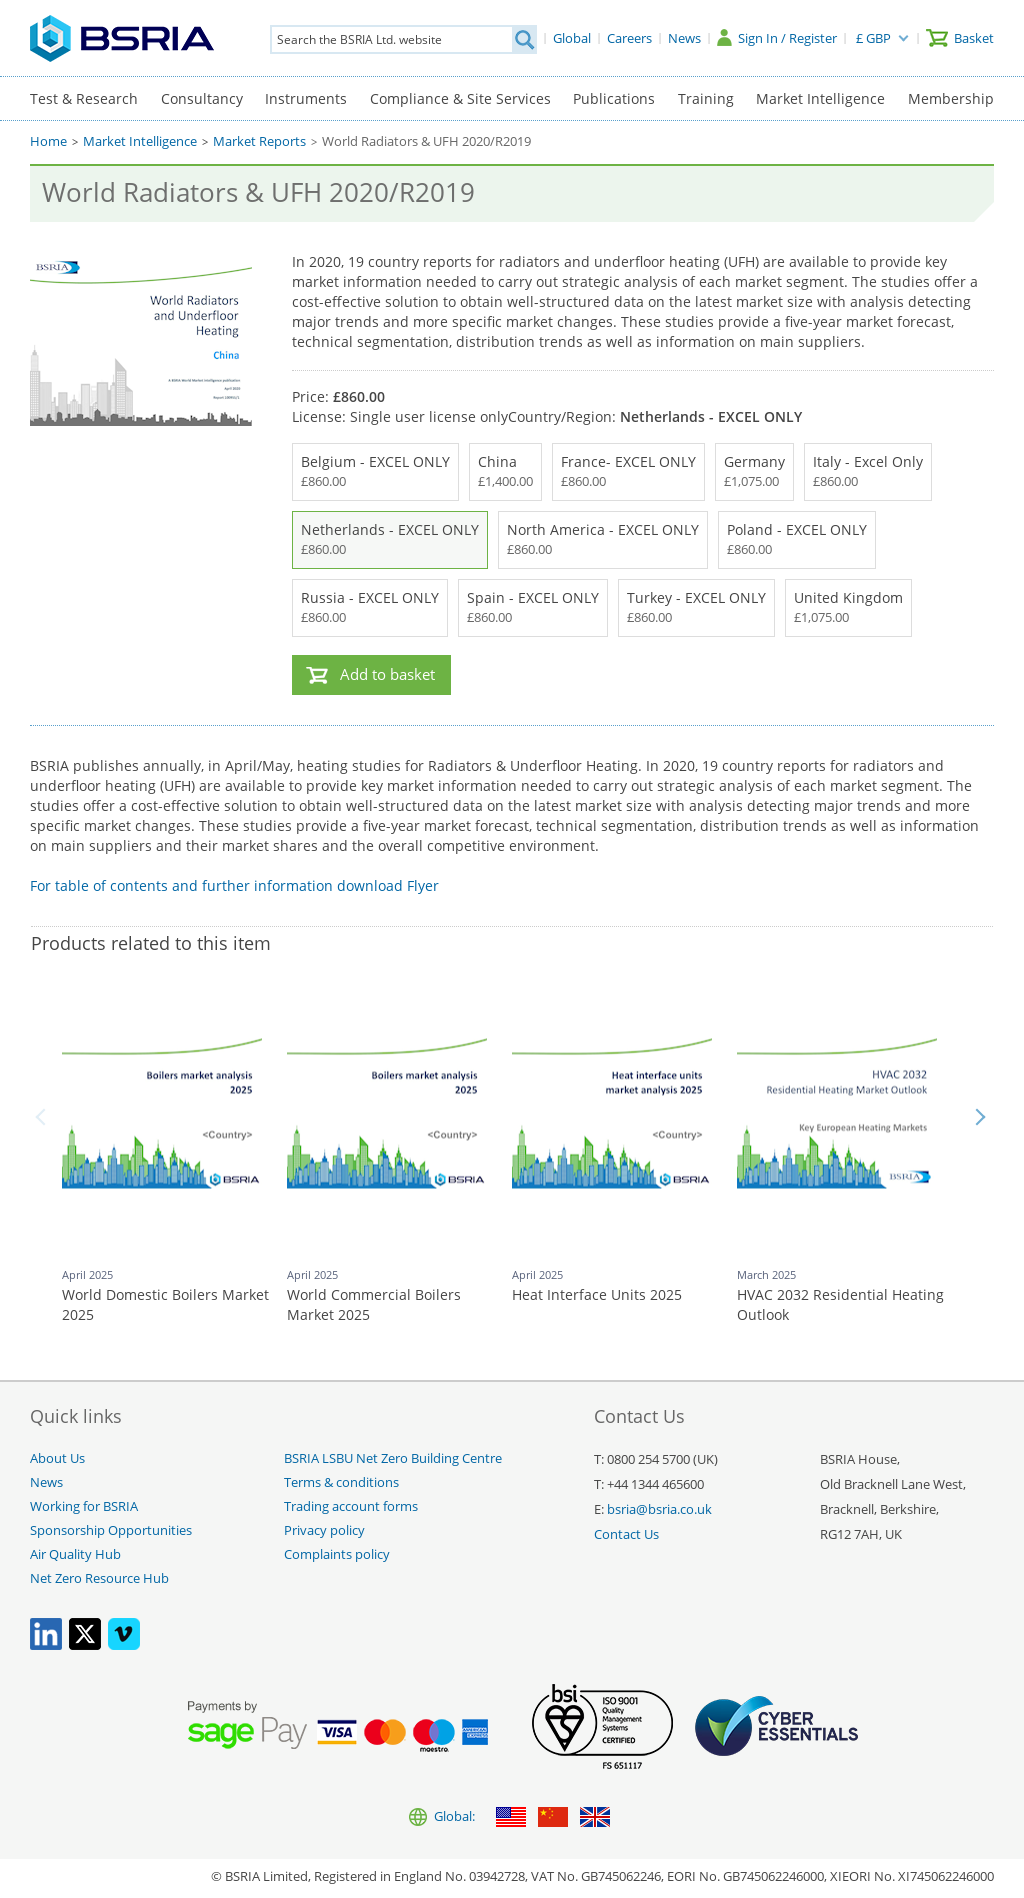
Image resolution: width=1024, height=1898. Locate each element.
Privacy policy (324, 1530)
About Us (57, 1458)
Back (44, 1117)
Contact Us (626, 1534)
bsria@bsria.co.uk (659, 1509)
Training (706, 98)
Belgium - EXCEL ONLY (375, 472)
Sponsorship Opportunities (111, 1530)
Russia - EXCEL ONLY (370, 608)
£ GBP (873, 38)
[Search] (524, 39)
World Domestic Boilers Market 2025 (165, 1304)
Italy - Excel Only (868, 472)
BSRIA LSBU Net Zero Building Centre (393, 1458)
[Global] (572, 38)
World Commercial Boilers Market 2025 (374, 1304)
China (505, 472)
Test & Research (84, 98)
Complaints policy (337, 1554)
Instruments (306, 98)
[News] (684, 38)
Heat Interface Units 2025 (597, 1294)
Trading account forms (351, 1506)
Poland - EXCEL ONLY (797, 540)
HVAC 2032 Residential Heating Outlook (840, 1304)
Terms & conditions (341, 1482)
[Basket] (960, 38)
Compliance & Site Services (460, 98)
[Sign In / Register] (777, 38)
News (46, 1482)
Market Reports (259, 141)
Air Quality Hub (75, 1554)
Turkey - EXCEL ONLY (696, 608)
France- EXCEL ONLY (628, 472)
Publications (614, 98)
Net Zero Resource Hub (99, 1578)
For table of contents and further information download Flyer (234, 885)
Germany (754, 472)
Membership (951, 98)
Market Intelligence (820, 98)
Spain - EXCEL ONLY (533, 608)
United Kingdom (848, 608)
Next (980, 1117)
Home (48, 141)
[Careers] (629, 38)
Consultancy (202, 98)
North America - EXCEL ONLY (603, 540)
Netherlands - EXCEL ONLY (390, 540)
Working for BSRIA (84, 1506)
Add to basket (387, 674)
